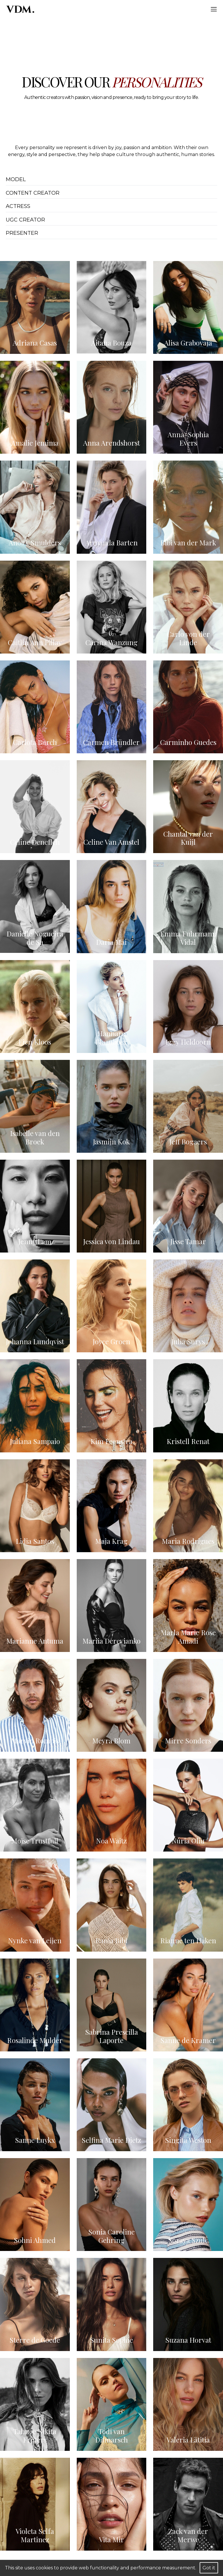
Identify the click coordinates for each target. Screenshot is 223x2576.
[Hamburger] (213, 9)
